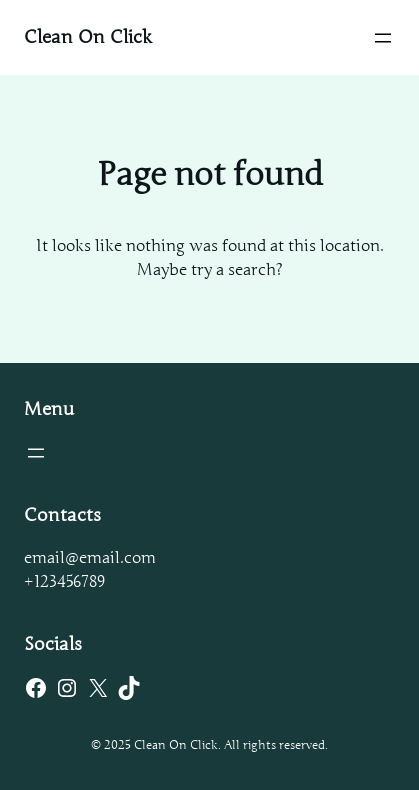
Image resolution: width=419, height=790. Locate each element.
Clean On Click (88, 37)
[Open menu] (383, 38)
